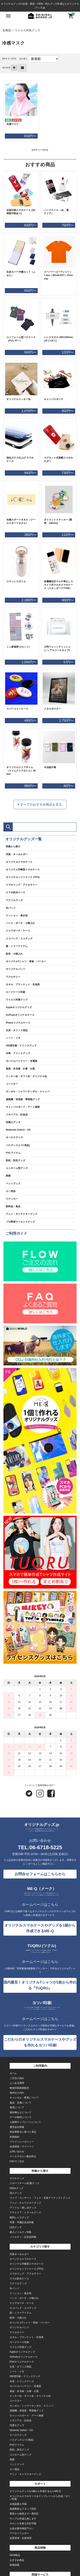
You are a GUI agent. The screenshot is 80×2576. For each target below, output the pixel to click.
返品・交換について (20, 2102)
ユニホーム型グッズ (17, 1168)
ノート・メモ (13, 1038)
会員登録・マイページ (22, 2146)
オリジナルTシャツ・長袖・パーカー (26, 961)
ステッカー (12, 1198)
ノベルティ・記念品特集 (23, 2237)
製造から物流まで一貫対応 (24, 2513)
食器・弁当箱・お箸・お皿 (20, 1068)
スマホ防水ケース (15, 892)
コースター (12, 1083)
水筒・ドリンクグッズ (18, 1053)
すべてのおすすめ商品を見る (41, 804)
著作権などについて (20, 2112)
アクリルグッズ (14, 900)
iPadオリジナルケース (18, 1022)
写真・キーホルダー (17, 854)
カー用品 (11, 1191)
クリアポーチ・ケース (18, 930)
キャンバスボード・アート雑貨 (23, 1107)
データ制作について (20, 2117)
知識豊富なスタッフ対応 (23, 2508)
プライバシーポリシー (22, 2141)
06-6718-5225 (45, 1847)
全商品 (6, 30)
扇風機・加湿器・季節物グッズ (23, 1099)
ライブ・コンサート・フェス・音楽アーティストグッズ (40, 2197)
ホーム (13, 2073)
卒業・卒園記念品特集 (22, 2222)
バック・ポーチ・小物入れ (20, 923)
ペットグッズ (13, 1183)
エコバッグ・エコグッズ (19, 938)
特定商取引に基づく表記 (23, 2131)
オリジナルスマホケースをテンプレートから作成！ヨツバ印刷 (40, 2497)
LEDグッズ (16, 2227)
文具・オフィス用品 (17, 1030)
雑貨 (8, 1175)
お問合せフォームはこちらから (40, 1874)
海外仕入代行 (17, 2092)
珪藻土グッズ (13, 1122)
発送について (17, 2107)
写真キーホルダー (19, 2254)
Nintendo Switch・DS (18, 1129)
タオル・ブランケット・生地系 (23, 984)
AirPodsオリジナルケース (20, 1015)
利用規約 (14, 2137)
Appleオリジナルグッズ (19, 1007)
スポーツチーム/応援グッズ (24, 2183)
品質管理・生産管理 (20, 2538)
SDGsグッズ (16, 2188)
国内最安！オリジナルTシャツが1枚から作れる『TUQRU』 (40, 1985)
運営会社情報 (17, 2127)
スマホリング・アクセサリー (21, 884)
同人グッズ (16, 2193)
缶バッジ (11, 907)
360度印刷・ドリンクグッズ (21, 1045)
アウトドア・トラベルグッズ (25, 2212)
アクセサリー (13, 976)
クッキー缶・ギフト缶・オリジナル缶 (26, 1076)
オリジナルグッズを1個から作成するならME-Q (35, 2491)
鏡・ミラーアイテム (17, 946)
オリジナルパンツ (15, 969)
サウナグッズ (17, 2178)
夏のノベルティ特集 (20, 2232)
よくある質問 (17, 2083)
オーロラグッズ (14, 1137)
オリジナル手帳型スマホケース (23, 869)
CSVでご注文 (17, 2161)
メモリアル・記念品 (17, 1114)
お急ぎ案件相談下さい (22, 2528)
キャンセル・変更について (24, 2097)
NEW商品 (15, 2555)
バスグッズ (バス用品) (18, 1145)
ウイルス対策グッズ (27, 30)
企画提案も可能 (18, 2504)
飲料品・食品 (13, 1206)
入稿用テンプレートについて (25, 2122)
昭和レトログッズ (19, 2217)
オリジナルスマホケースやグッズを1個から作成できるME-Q (39, 1928)
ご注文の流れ (17, 2078)
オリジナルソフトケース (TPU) (22, 877)
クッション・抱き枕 (17, 915)
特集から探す (13, 846)
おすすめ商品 (17, 2560)
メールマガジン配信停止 (23, 2156)
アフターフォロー (19, 2533)
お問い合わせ (17, 2151)
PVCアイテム (13, 1152)
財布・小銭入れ (14, 953)
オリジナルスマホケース (19, 862)
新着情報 (14, 2565)
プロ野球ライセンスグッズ (20, 1221)
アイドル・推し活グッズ (23, 2207)
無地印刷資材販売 (19, 2088)
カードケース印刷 (15, 992)
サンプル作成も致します (23, 2518)
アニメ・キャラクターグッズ (21, 1214)
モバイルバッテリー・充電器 (21, 1061)
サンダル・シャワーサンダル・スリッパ (27, 1091)
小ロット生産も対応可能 (23, 2523)
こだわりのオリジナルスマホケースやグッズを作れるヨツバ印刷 (40, 2042)
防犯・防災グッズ (15, 1160)
